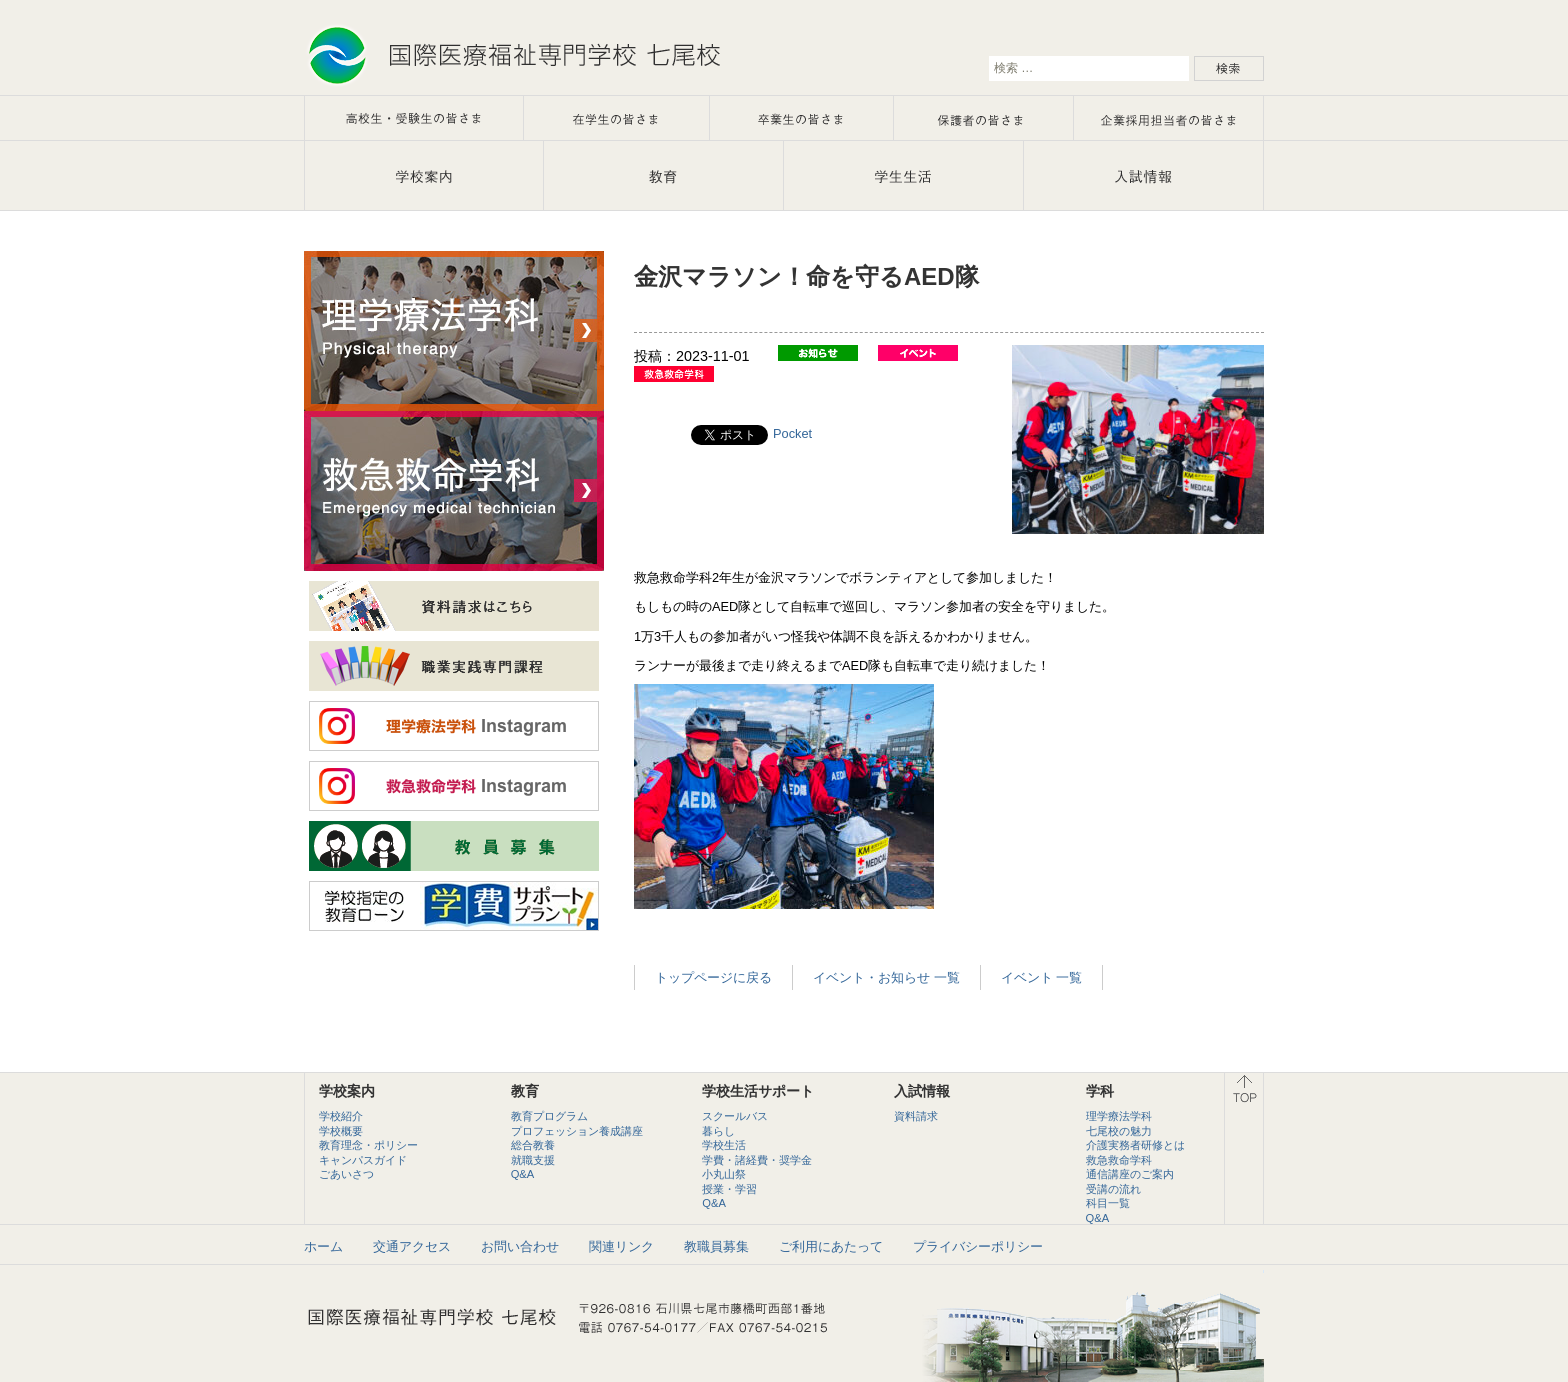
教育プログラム (549, 1116)
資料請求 (916, 1116)
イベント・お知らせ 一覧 (886, 977)
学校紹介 (341, 1116)
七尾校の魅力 (1119, 1131)
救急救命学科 (1119, 1160)
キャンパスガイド (363, 1160)
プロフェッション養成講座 (577, 1131)
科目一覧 (1108, 1203)
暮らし (718, 1131)
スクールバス (735, 1116)
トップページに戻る (713, 977)
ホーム (323, 1246)
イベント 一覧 (1042, 977)
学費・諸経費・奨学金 (757, 1160)
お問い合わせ (520, 1246)
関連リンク (621, 1246)
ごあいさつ (346, 1174)
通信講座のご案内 (1130, 1174)
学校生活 (724, 1145)
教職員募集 (716, 1246)
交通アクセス (412, 1246)
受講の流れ (1113, 1189)
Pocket (792, 433)
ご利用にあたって (831, 1246)
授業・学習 (729, 1189)
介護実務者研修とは (1135, 1145)
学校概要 (341, 1131)
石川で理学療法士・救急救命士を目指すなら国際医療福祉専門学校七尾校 (514, 55)
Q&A (523, 1174)
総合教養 (533, 1145)
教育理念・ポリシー (368, 1145)
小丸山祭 (724, 1174)
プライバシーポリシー (978, 1246)
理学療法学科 (1119, 1116)
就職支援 (533, 1160)
